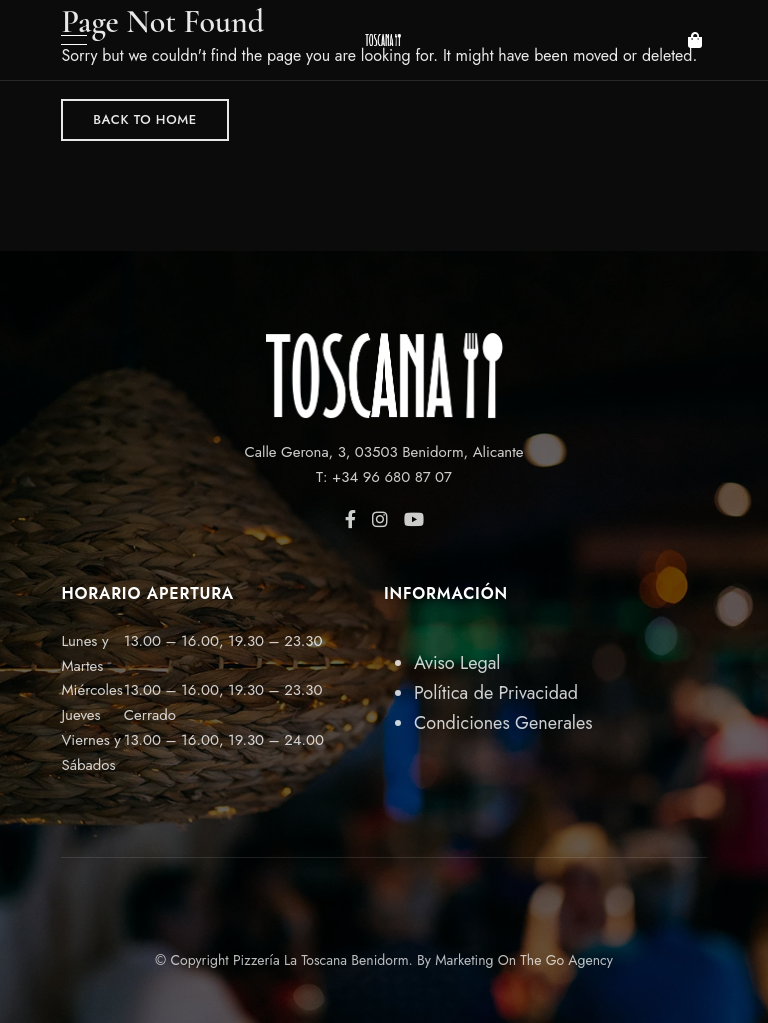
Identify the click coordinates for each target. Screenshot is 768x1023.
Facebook (350, 519)
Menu (69, 40)
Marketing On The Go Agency (524, 960)
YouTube (414, 519)
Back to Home (145, 119)
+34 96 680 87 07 (392, 477)
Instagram (380, 519)
